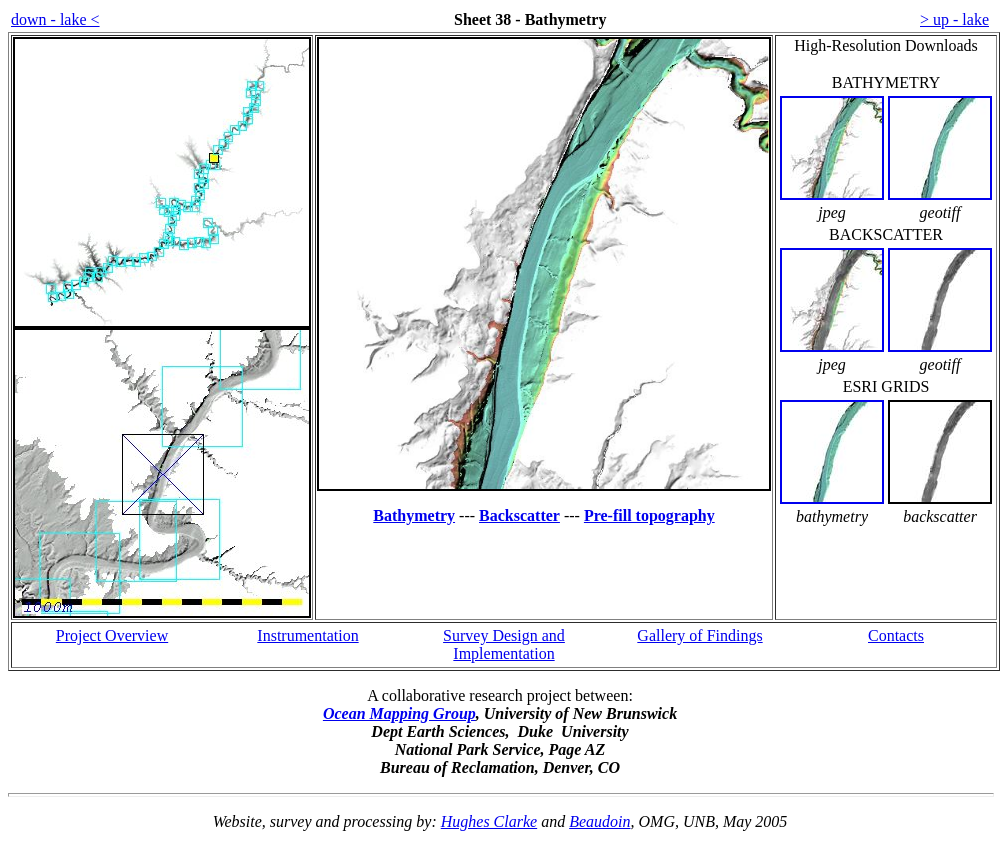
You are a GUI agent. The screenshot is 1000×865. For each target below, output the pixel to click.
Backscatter (519, 515)
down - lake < (55, 19)
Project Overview (112, 635)
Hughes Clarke (489, 821)
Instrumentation (307, 635)
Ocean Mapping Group (399, 713)
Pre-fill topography (649, 515)
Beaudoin (599, 821)
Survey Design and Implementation (504, 644)
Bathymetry (414, 515)
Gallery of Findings (699, 635)
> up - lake (954, 19)
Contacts (896, 635)
